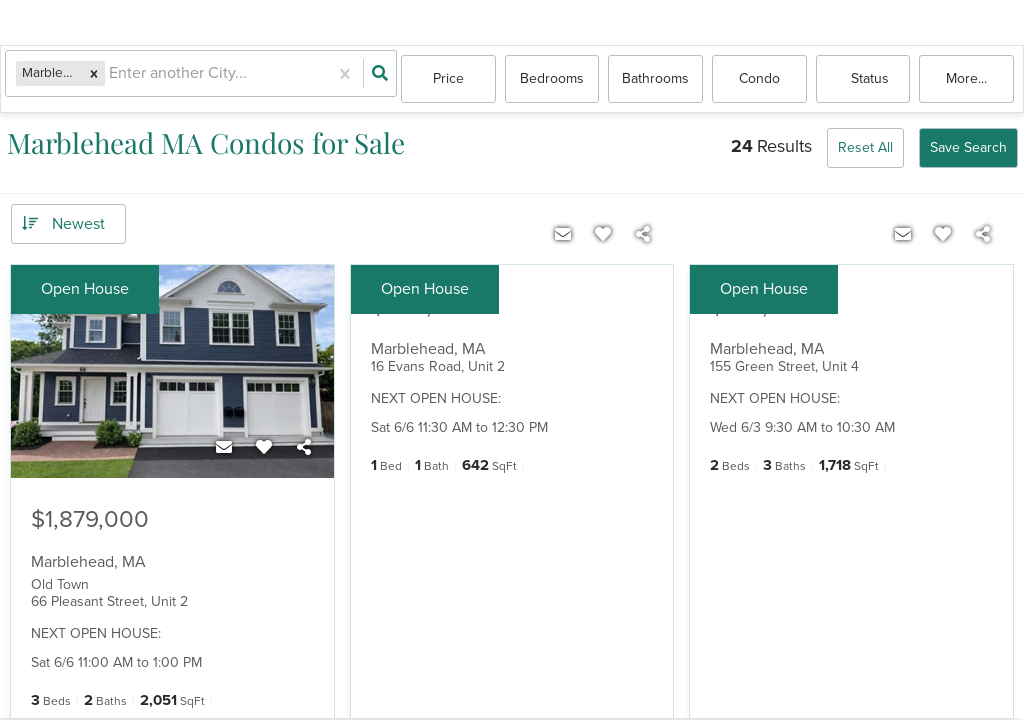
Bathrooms (655, 79)
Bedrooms (552, 79)
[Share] (304, 448)
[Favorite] (264, 448)
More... (966, 79)
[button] (98, 79)
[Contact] (224, 448)
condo (759, 79)
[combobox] (115, 80)
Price (448, 79)
